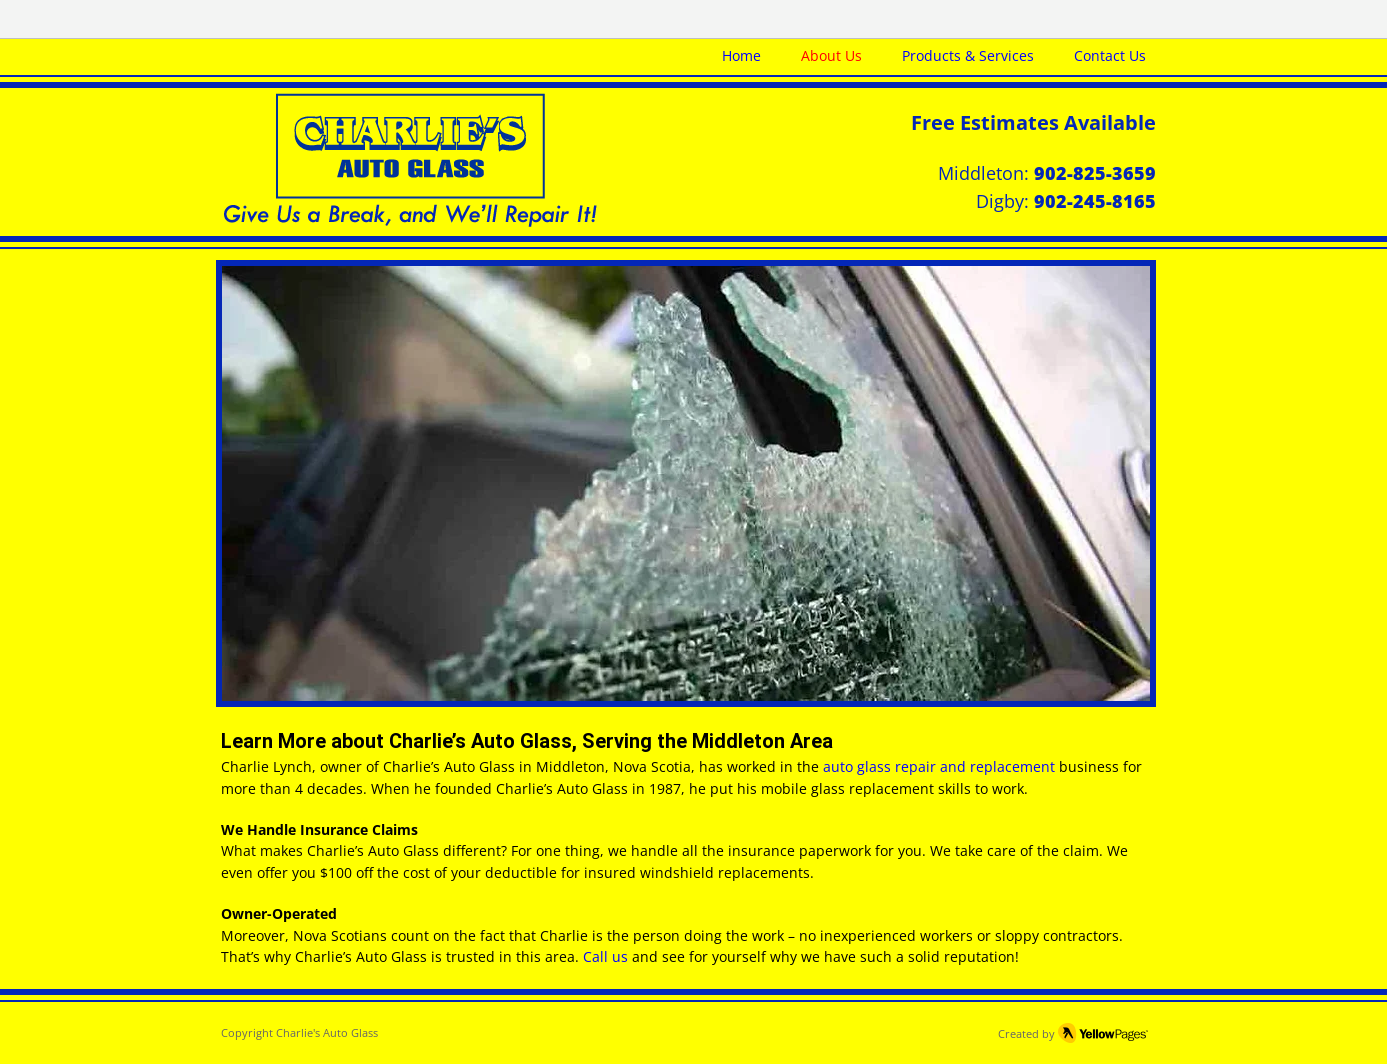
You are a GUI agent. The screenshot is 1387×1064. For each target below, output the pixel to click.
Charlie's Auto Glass (327, 1032)
